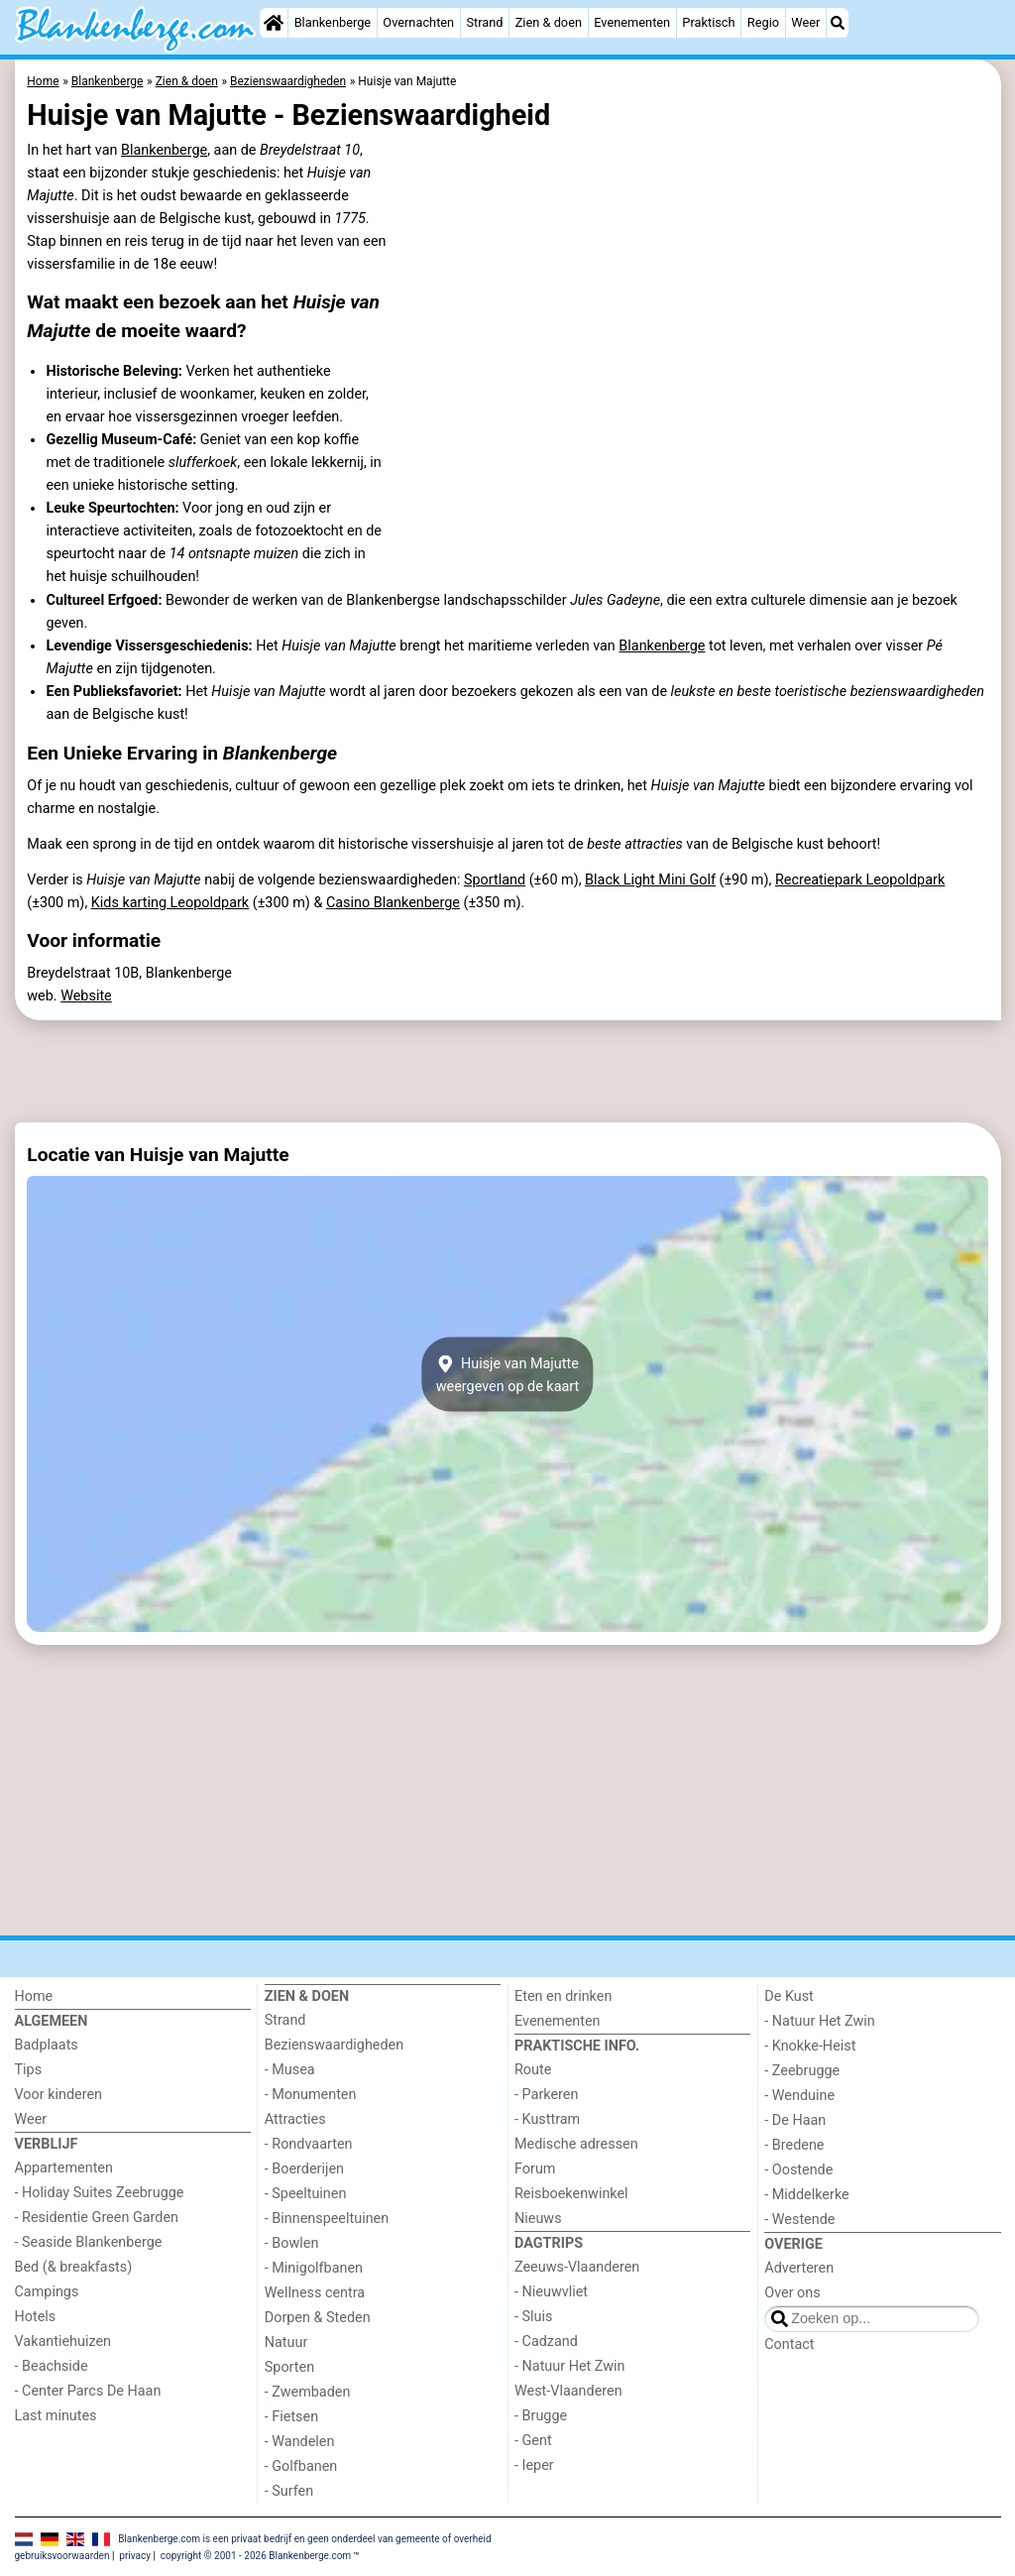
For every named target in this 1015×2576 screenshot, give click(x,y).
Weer (805, 22)
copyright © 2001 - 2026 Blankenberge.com (256, 2555)
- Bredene (794, 2145)
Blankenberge (333, 22)
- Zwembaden (308, 2392)
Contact (789, 2344)
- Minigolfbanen (314, 2268)
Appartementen (64, 2168)
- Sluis (533, 2316)
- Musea (290, 2069)
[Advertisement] (508, 1070)
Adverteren (799, 2268)
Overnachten (418, 22)
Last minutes (56, 2415)
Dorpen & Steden (318, 2317)
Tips (29, 2069)
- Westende (799, 2219)
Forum (534, 2169)
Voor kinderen (59, 2094)
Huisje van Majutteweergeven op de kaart (508, 1374)
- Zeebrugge (802, 2070)
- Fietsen (291, 2416)
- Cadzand (546, 2341)
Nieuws (538, 2218)
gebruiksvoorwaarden (62, 2555)
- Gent (533, 2440)
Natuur (286, 2342)
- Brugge (540, 2415)
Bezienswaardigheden (334, 2045)
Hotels (35, 2316)
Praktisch (708, 22)
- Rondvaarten (309, 2144)
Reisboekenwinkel (571, 2193)
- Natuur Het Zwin (569, 2366)
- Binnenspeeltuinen (327, 2218)
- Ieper (534, 2465)
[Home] (273, 23)
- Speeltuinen (306, 2193)
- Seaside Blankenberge (89, 2242)
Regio (763, 22)
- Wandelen (300, 2441)
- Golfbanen (301, 2466)
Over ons (792, 2292)
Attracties (295, 2119)
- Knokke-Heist (809, 2046)
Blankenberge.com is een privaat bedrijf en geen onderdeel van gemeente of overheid (305, 2537)
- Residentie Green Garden (96, 2217)
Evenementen (632, 22)
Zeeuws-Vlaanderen (576, 2267)
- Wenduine (799, 2095)
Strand (484, 22)
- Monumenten (311, 2094)
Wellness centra (315, 2292)
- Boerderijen (304, 2169)
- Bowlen (292, 2243)
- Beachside (51, 2366)
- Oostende (798, 2170)
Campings (47, 2291)
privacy (135, 2555)
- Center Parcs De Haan (88, 2391)
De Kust (789, 1996)
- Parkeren (546, 2094)
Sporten (289, 2367)
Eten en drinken (563, 1996)
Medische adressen (576, 2144)
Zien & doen (548, 22)
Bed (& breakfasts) (74, 2267)
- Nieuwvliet (551, 2291)
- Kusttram (547, 2119)
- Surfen (289, 2491)
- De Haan (795, 2120)
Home (34, 1996)
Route (532, 2069)
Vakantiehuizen (63, 2341)
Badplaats (46, 2045)
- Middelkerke (806, 2194)
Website (86, 996)
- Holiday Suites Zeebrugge (99, 2192)
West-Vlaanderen (568, 2391)
